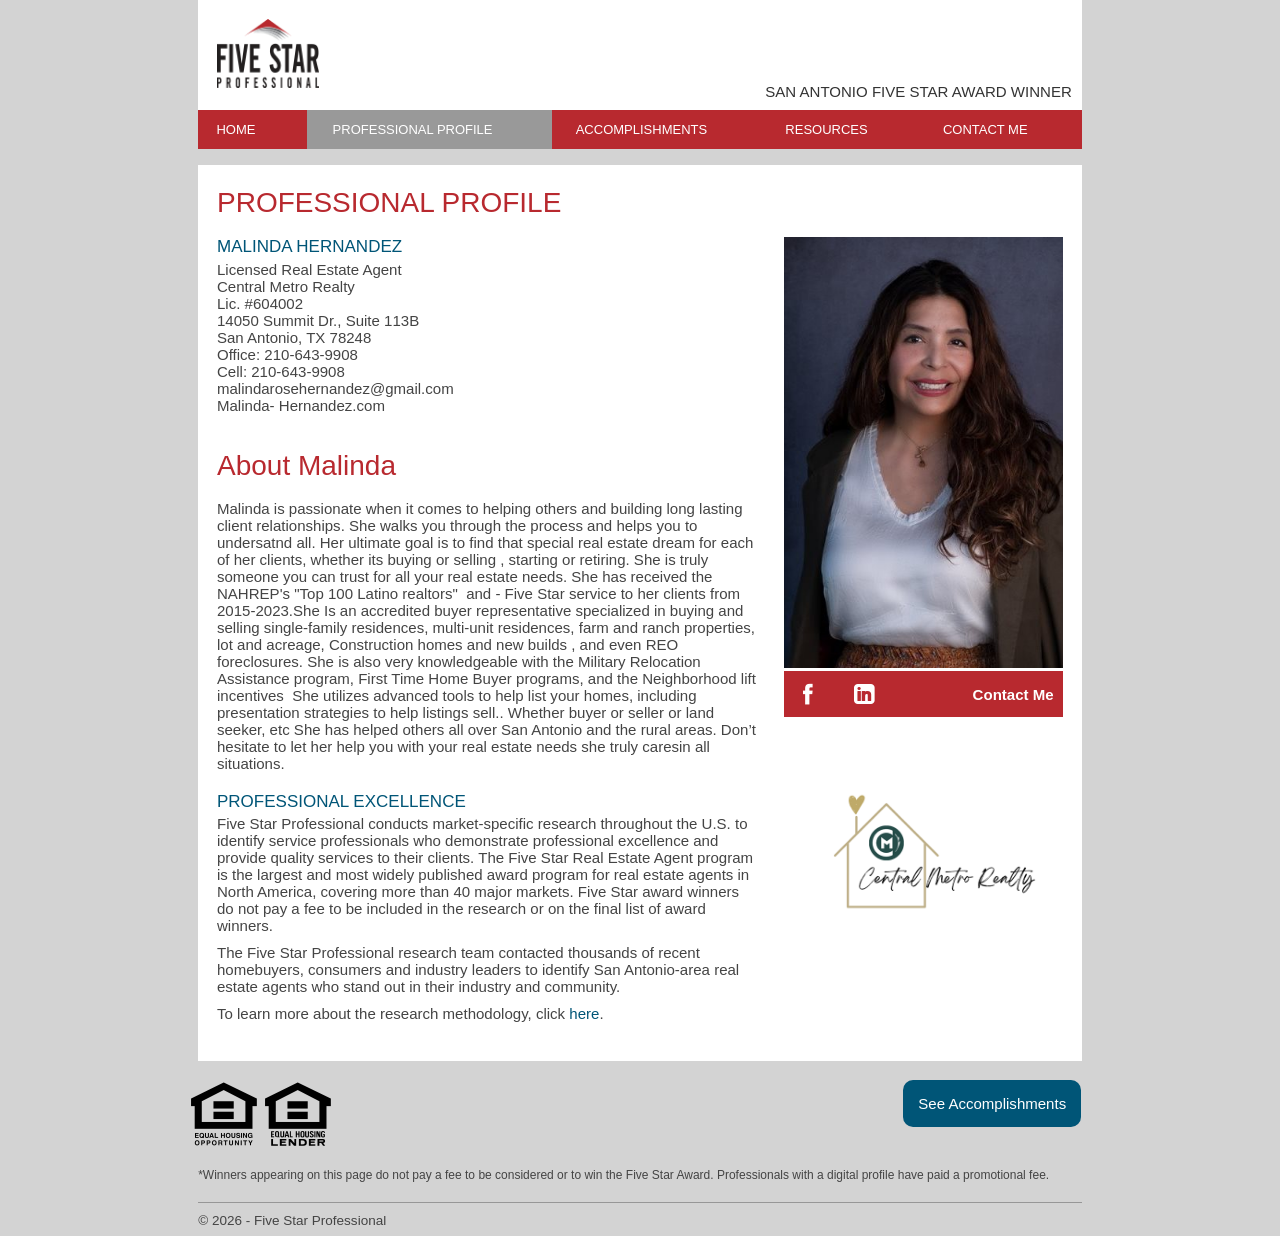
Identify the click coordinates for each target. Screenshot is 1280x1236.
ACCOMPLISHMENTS (641, 129)
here (584, 1013)
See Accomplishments (992, 1103)
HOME (235, 129)
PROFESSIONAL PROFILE (413, 129)
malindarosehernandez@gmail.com (335, 388)
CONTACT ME (985, 129)
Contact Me (1013, 694)
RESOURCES (826, 129)
